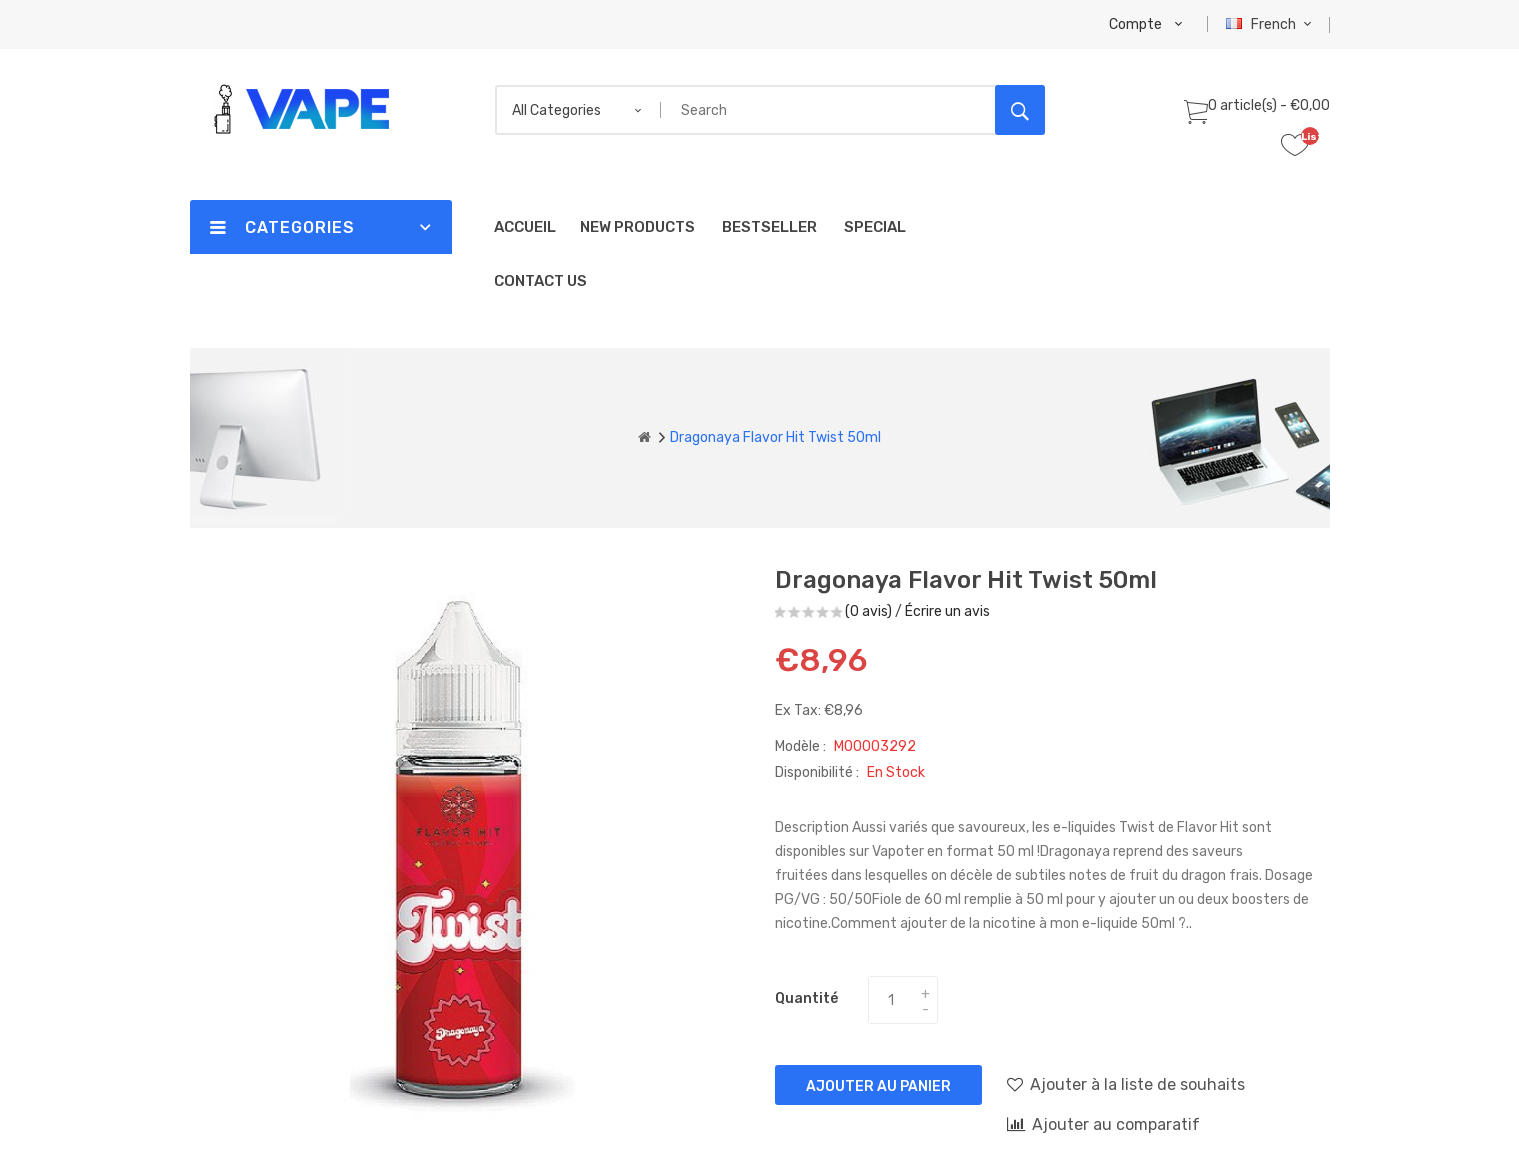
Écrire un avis (947, 611)
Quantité (806, 998)
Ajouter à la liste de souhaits (1126, 1084)
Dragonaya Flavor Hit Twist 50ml (775, 437)
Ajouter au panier (878, 1086)
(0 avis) (868, 611)
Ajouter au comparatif (1103, 1124)
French (1271, 24)
